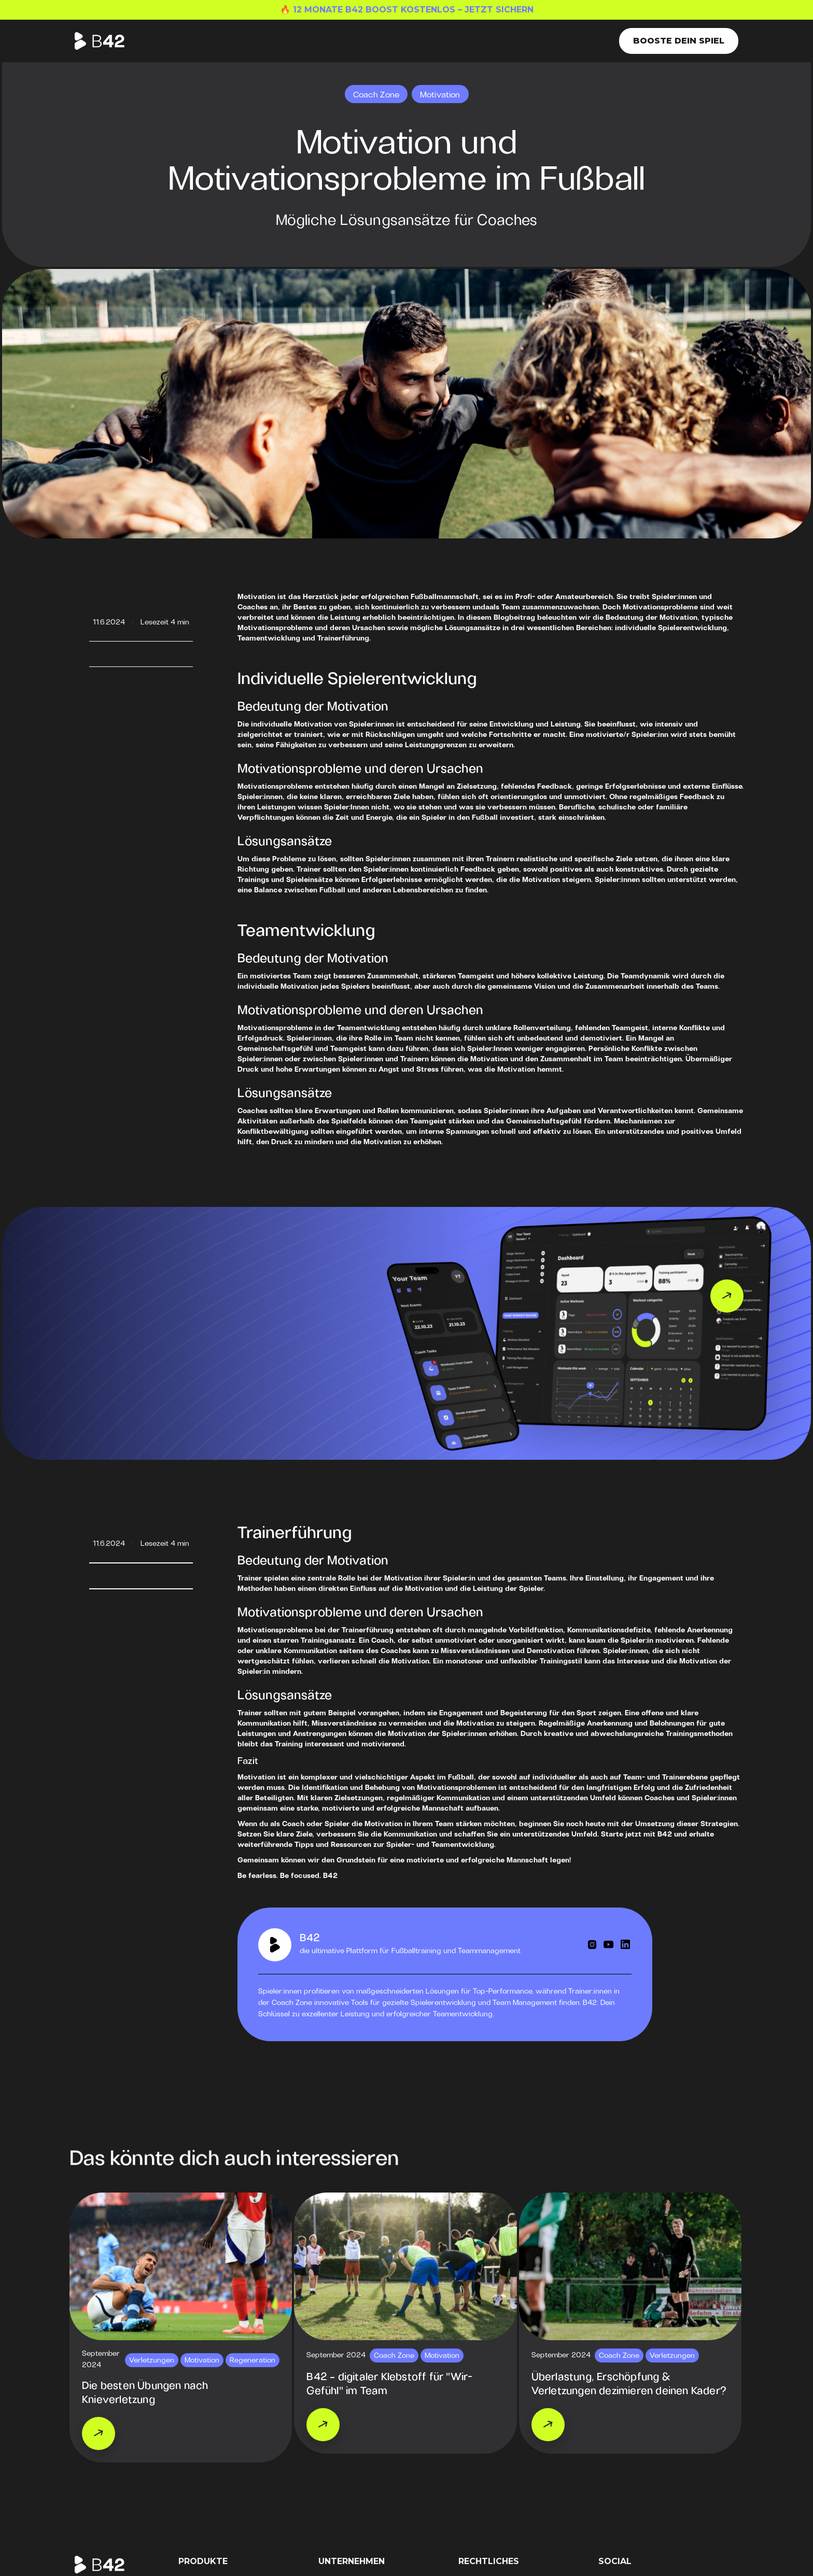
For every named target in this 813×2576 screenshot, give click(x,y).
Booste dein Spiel (678, 41)
